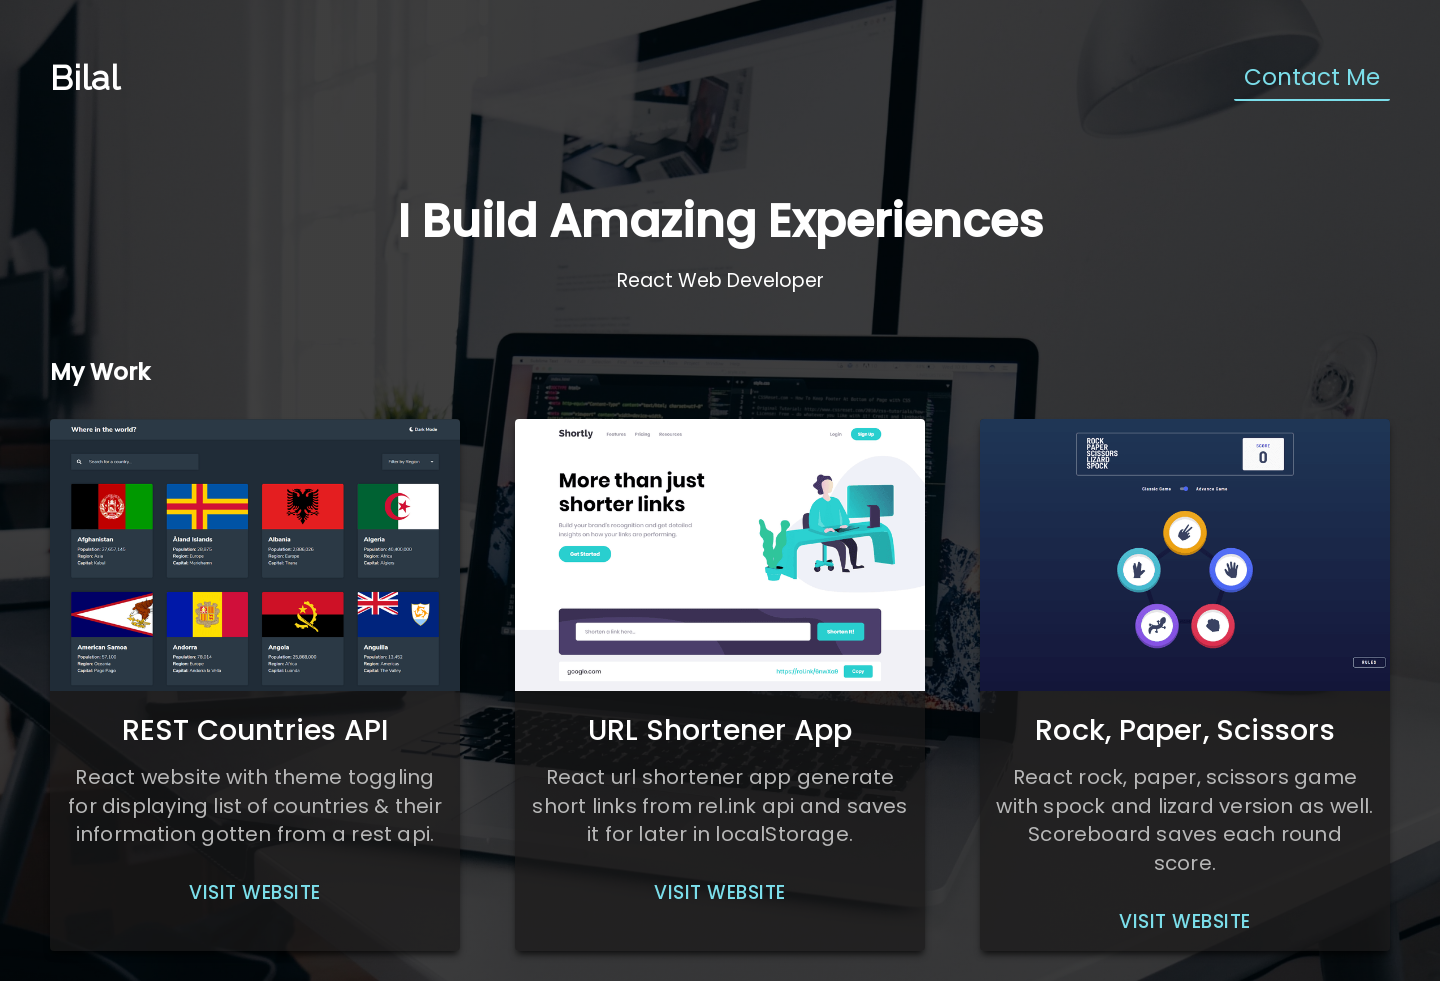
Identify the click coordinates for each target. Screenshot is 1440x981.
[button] (255, 893)
